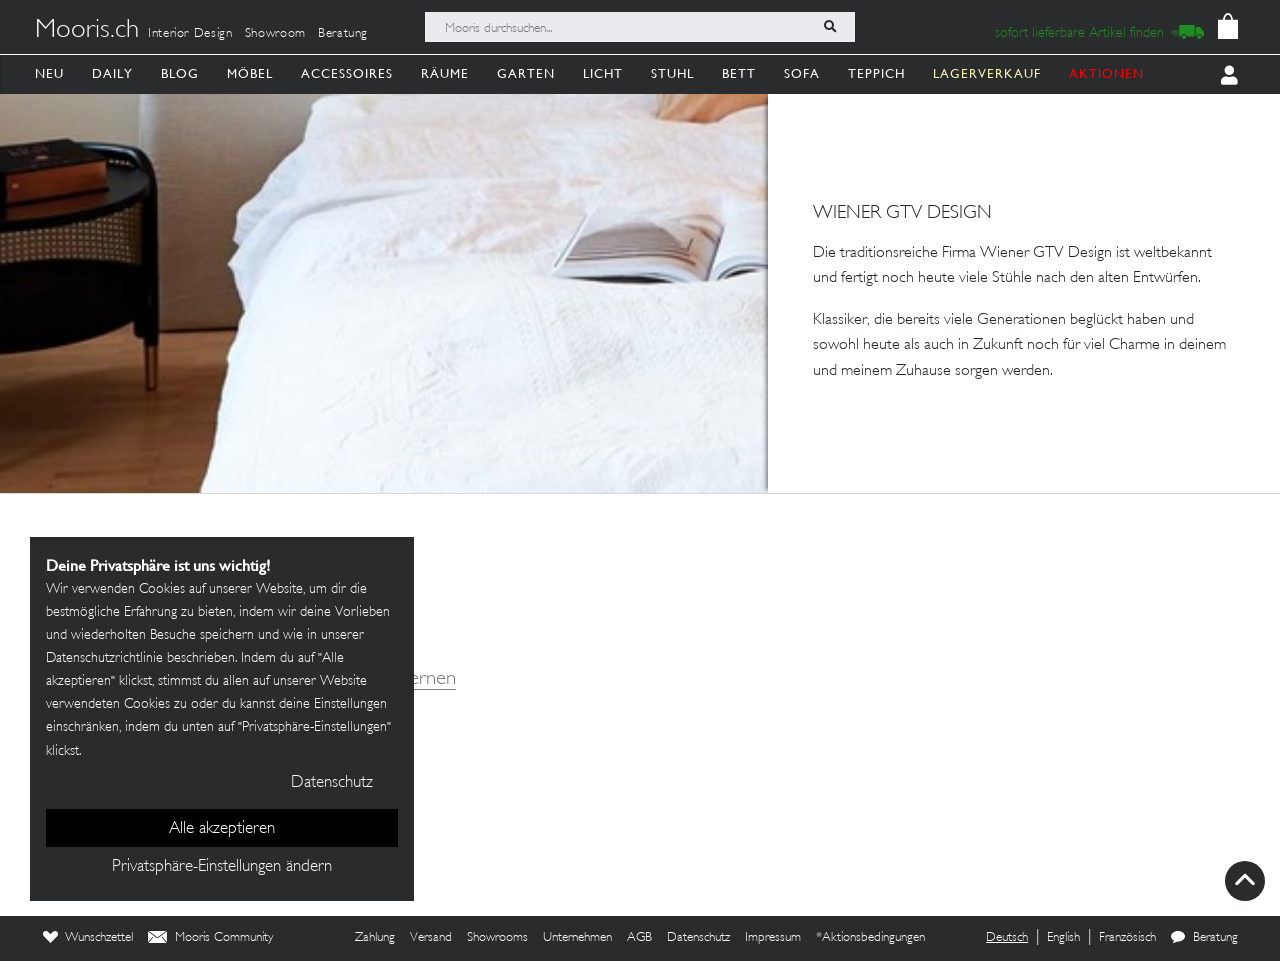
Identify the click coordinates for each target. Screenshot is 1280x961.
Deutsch (1007, 938)
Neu (49, 73)
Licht (603, 73)
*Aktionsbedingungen (870, 938)
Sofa (802, 73)
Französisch (1127, 938)
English (1063, 938)
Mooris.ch (87, 31)
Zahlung (375, 938)
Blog (180, 73)
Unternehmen (577, 938)
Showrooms (497, 938)
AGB (639, 938)
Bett (739, 73)
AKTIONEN (1106, 73)
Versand (431, 938)
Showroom (275, 34)
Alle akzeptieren (222, 829)
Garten (526, 73)
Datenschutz (698, 938)
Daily (112, 73)
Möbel (250, 73)
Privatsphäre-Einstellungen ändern (222, 867)
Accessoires (347, 73)
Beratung (343, 34)
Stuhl (672, 73)
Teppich (876, 73)
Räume (445, 73)
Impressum (773, 938)
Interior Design (190, 34)
